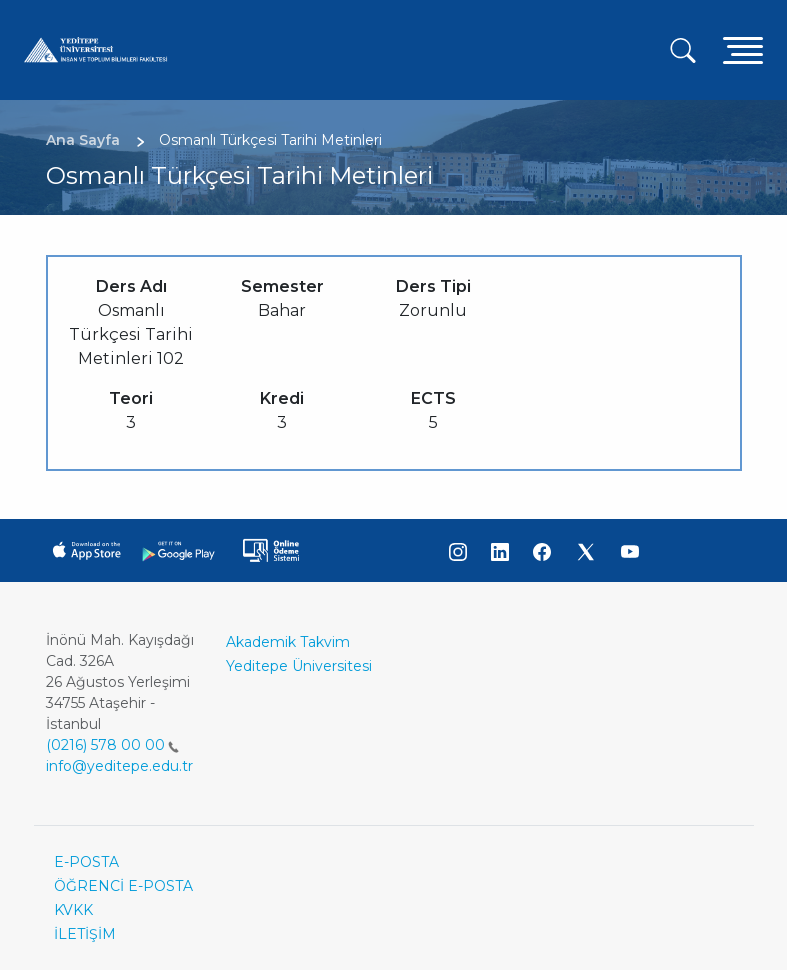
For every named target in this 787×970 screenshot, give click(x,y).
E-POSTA (86, 862)
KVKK (73, 910)
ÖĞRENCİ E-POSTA (123, 886)
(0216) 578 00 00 (112, 745)
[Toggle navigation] (743, 49)
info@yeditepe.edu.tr (119, 766)
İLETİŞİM (85, 934)
